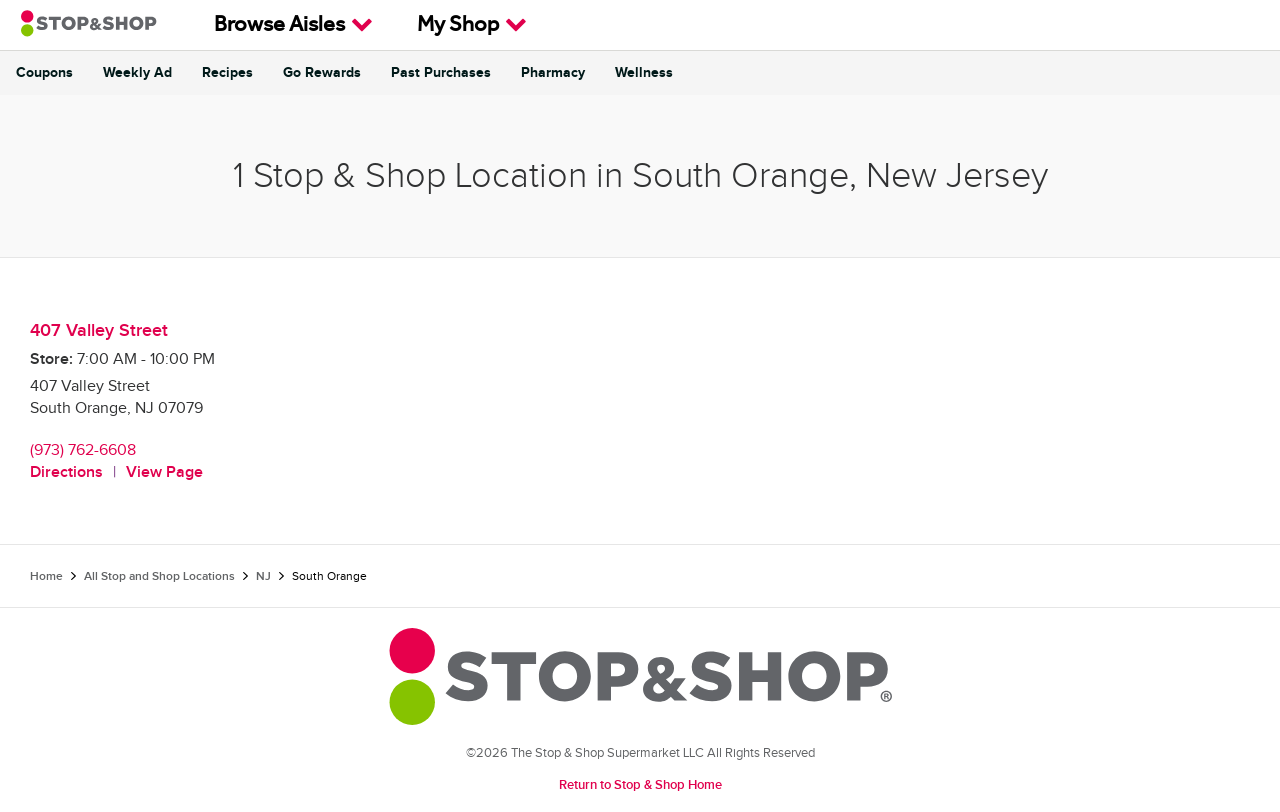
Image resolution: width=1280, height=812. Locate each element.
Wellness (644, 73)
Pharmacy (553, 73)
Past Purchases (441, 73)
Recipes (227, 73)
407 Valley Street (99, 330)
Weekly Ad (137, 73)
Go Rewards (322, 73)
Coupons (44, 73)
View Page (164, 472)
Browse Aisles (293, 25)
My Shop (472, 25)
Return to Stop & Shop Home (640, 785)
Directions (66, 472)
